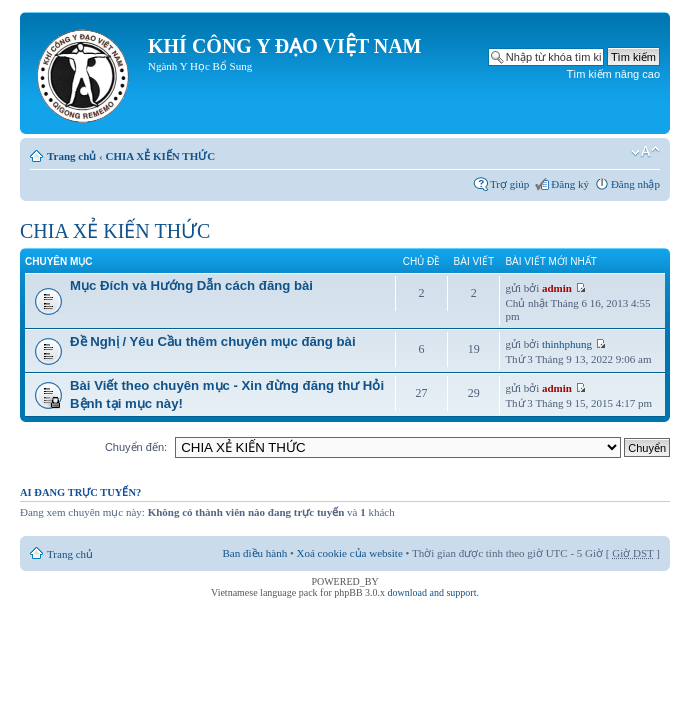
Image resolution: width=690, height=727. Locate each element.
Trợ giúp (509, 184)
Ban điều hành (255, 553)
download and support (432, 592)
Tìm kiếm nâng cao (613, 74)
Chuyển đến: (136, 447)
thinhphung (567, 344)
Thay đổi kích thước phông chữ (645, 152)
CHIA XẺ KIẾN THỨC (160, 156)
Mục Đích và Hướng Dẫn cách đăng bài (191, 285)
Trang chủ (71, 156)
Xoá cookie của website (350, 553)
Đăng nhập (635, 184)
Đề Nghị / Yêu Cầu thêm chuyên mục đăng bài (213, 341)
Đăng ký (570, 184)
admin (557, 288)
